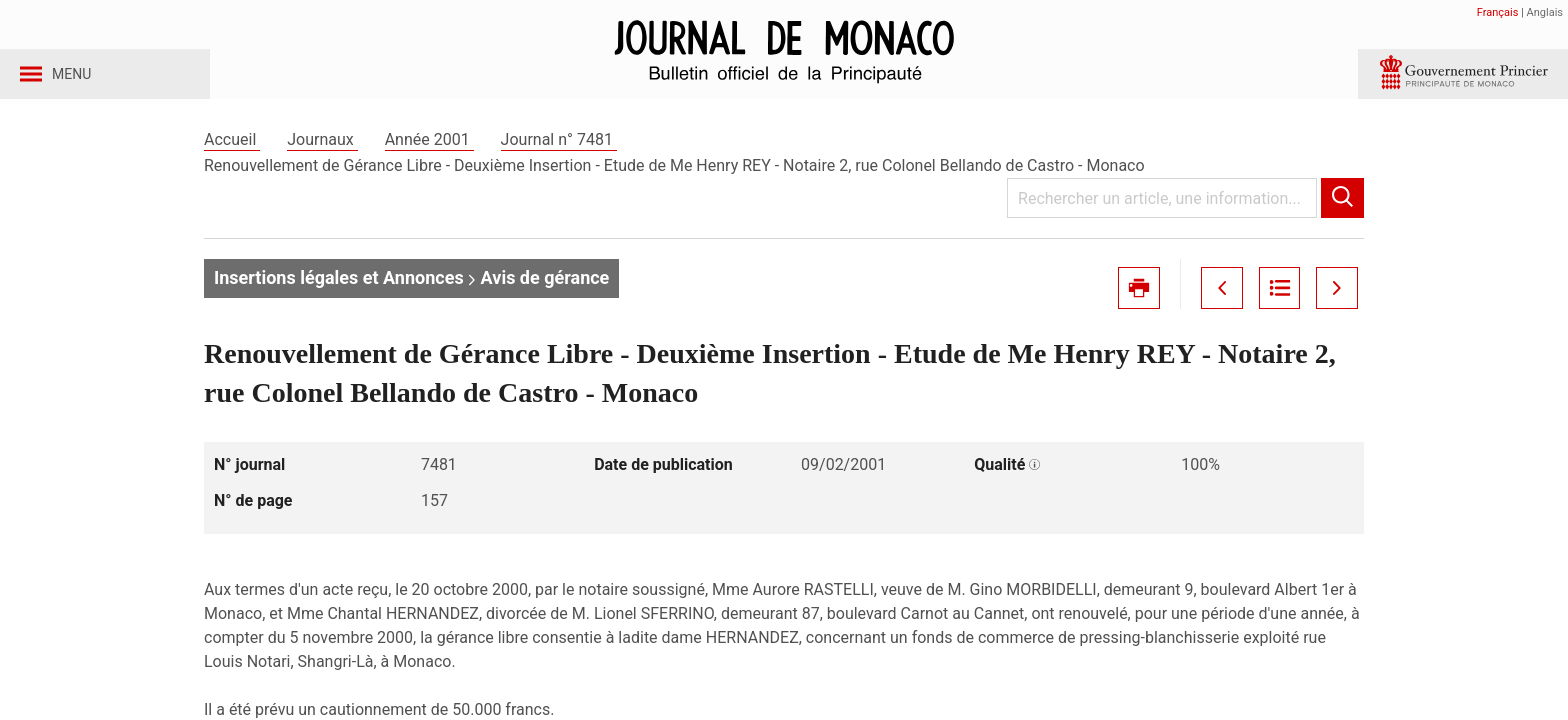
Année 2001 (429, 158)
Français (1498, 12)
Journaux (322, 158)
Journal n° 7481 (559, 158)
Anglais (1545, 12)
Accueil (232, 158)
